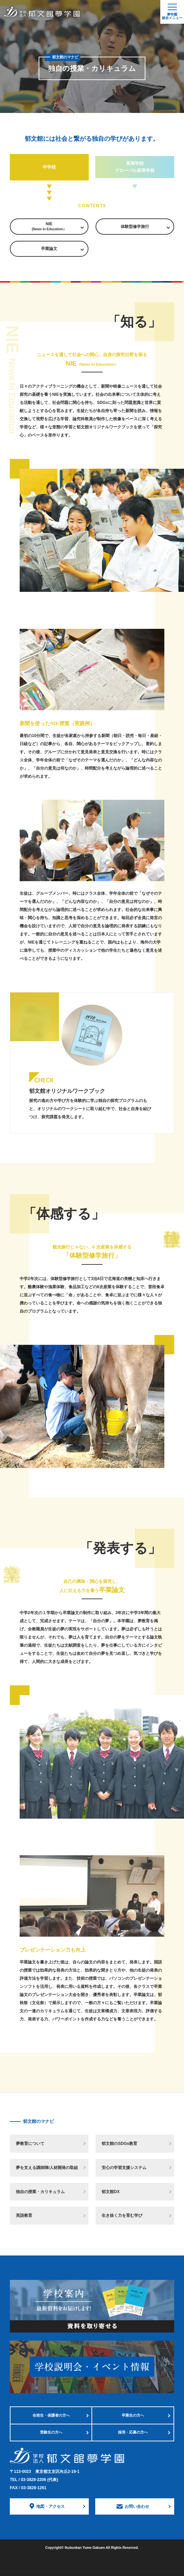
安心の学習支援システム (124, 2167)
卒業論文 (49, 248)
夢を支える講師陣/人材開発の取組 (47, 2167)
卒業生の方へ (133, 2415)
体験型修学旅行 (135, 226)
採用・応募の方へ (133, 2432)
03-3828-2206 (39, 2479)
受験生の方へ (51, 2432)
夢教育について (30, 2143)
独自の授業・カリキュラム (40, 2191)
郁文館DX (111, 2191)
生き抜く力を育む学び (122, 2215)
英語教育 (24, 2215)
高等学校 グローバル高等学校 (135, 167)
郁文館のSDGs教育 (119, 2143)
